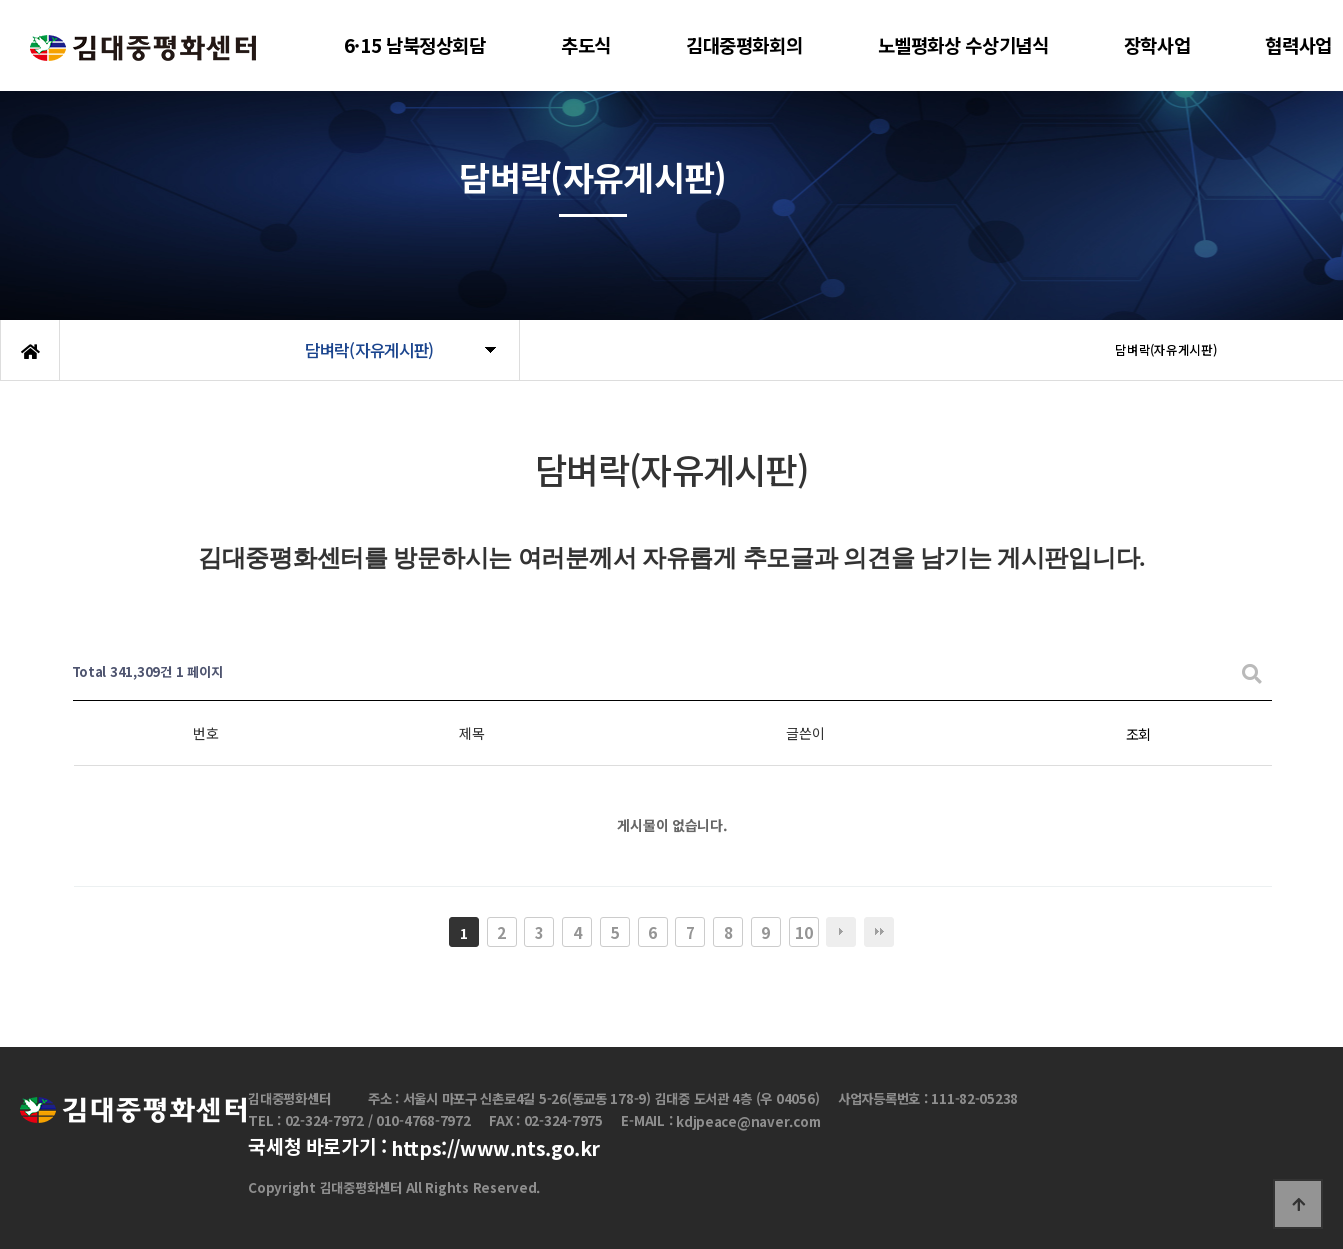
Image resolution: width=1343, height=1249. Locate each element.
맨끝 (879, 932)
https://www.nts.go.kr (495, 1149)
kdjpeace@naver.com (748, 1121)
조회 (1138, 734)
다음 (841, 932)
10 (803, 932)
